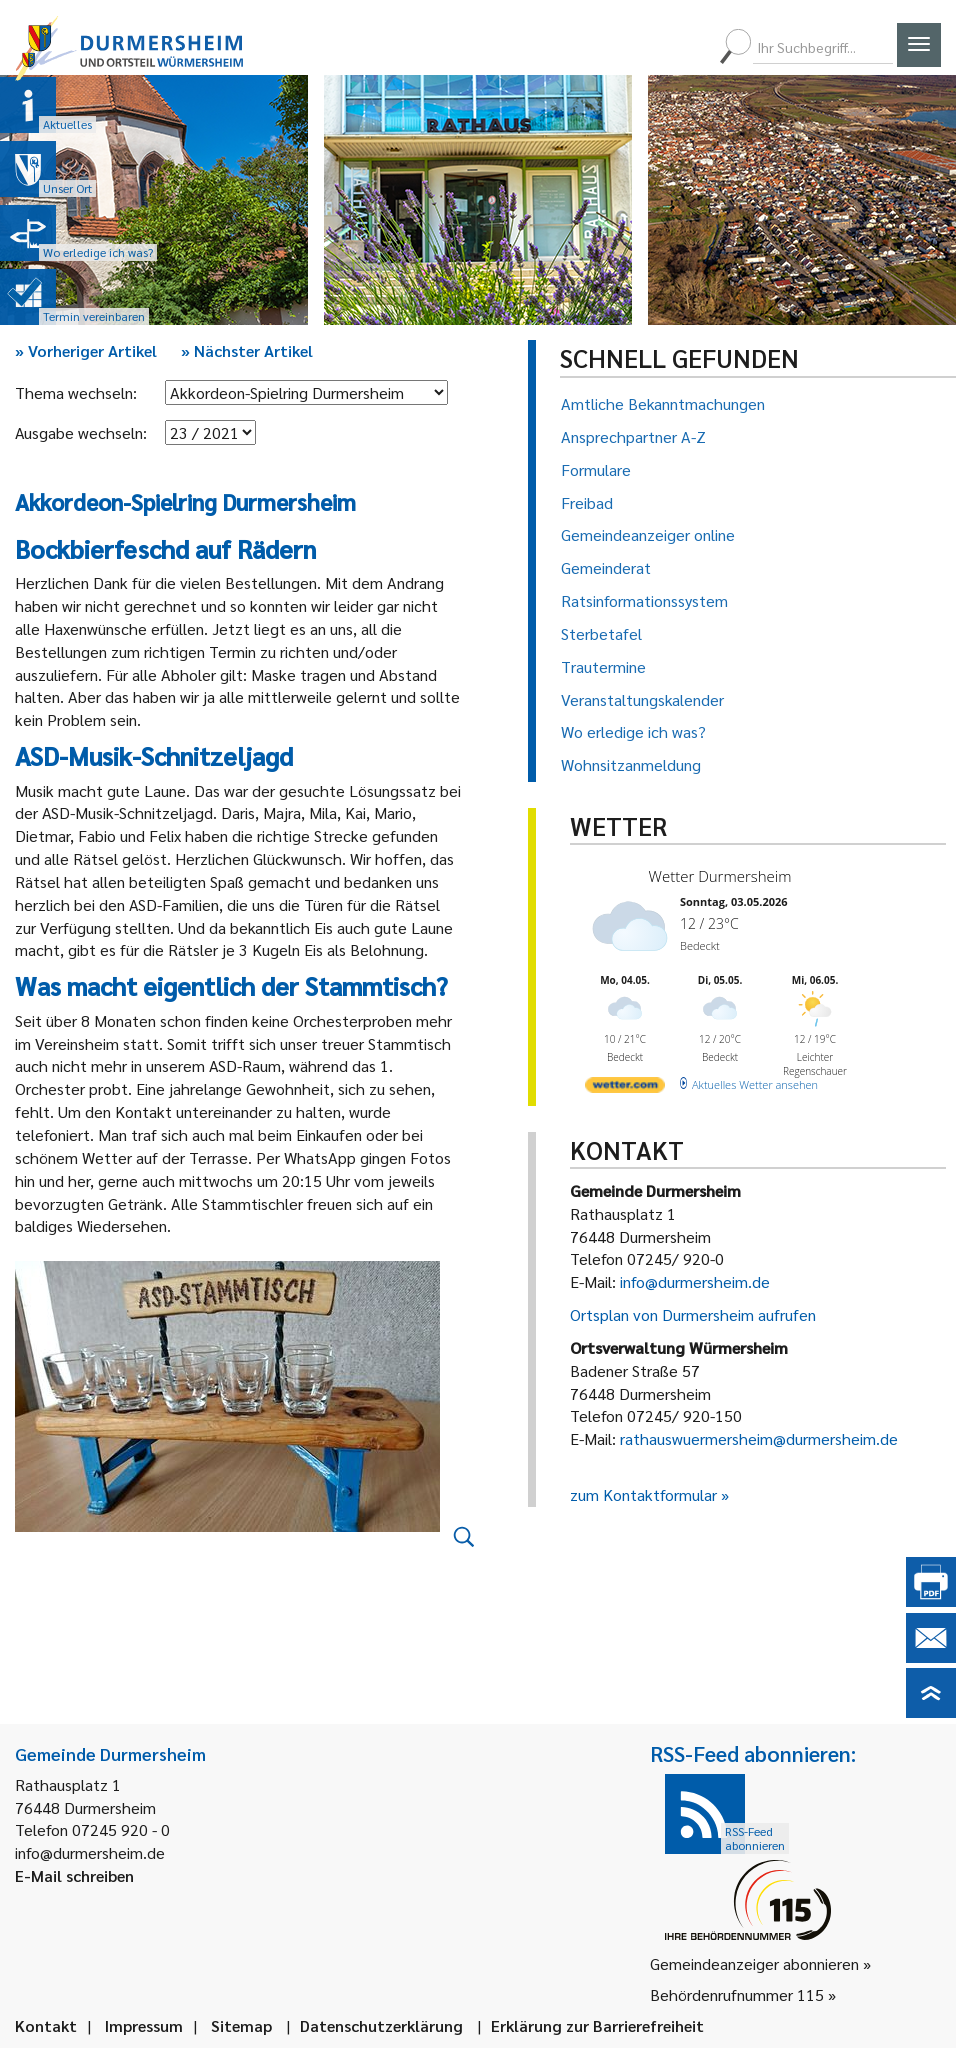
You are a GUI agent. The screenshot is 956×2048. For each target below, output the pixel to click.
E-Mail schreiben (74, 1875)
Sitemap (241, 2025)
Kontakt (46, 2025)
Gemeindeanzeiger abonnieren (754, 1963)
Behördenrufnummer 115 (737, 1994)
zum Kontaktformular (643, 1494)
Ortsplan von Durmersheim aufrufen (693, 1314)
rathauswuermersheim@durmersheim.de (759, 1438)
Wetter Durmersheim (720, 876)
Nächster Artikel (247, 350)
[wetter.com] (625, 1088)
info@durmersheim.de (695, 1281)
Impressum (144, 2025)
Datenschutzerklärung (381, 2025)
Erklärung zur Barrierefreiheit (597, 2025)
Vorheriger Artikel (86, 350)
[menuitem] (619, 47)
